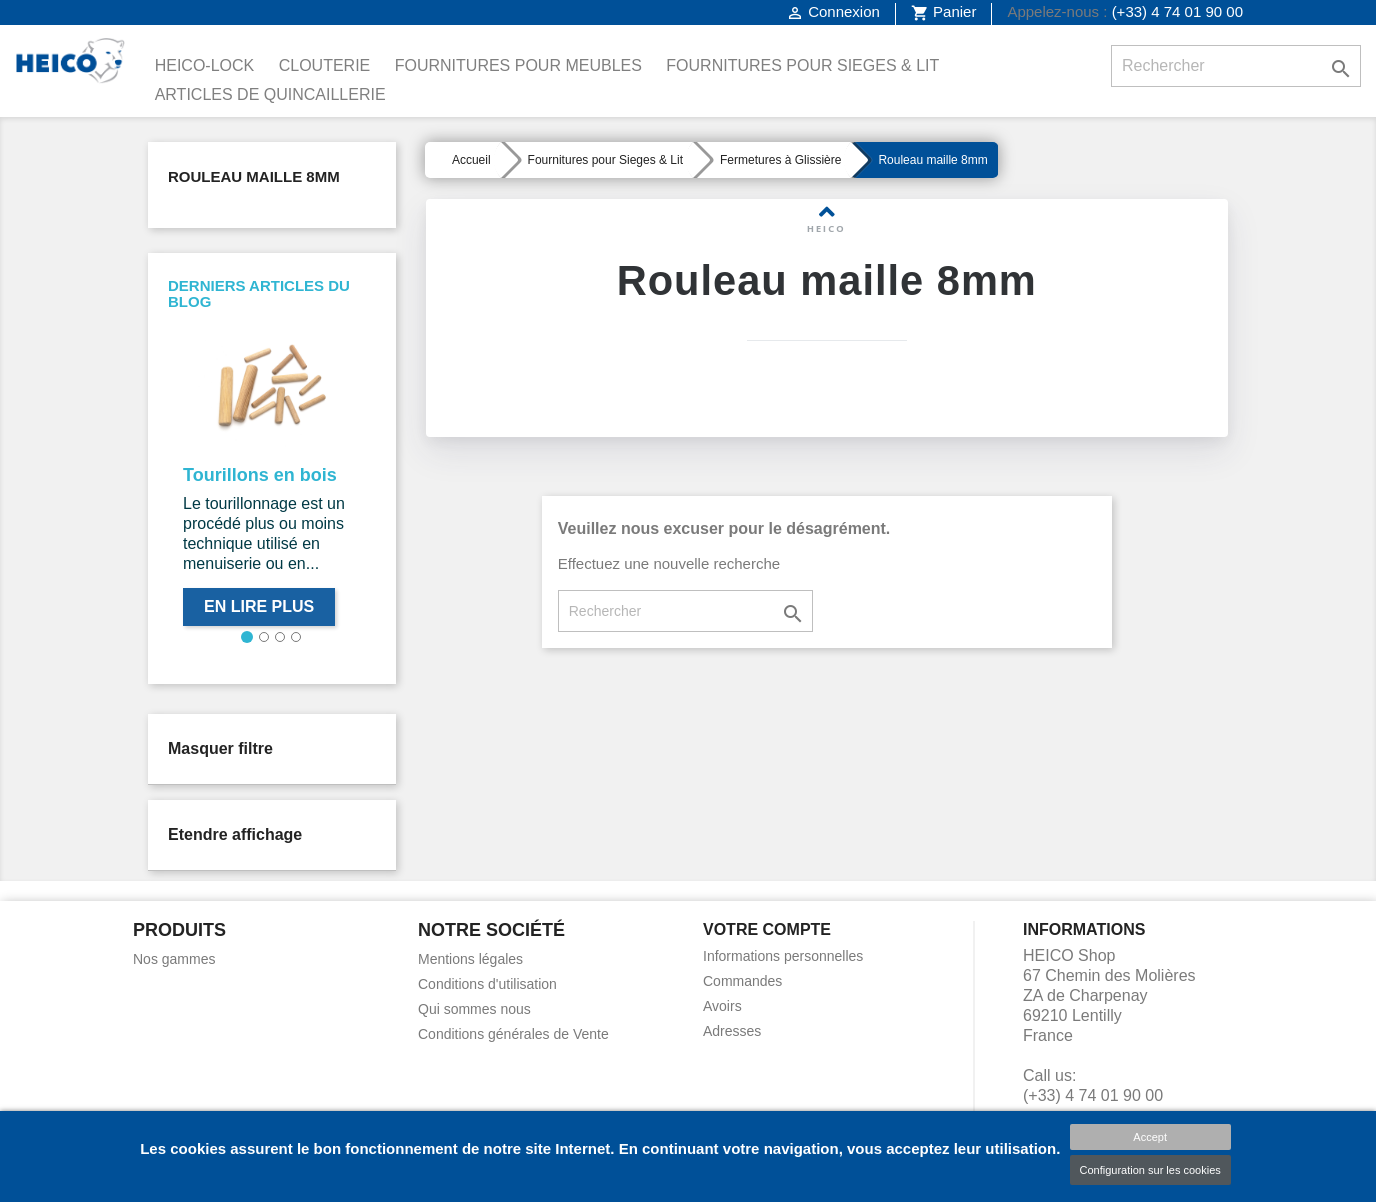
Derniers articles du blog (259, 294)
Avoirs (722, 1006)
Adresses (732, 1031)
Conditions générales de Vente (513, 1034)
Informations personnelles (783, 956)
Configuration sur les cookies (1150, 1170)
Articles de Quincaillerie (270, 94)
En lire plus (259, 606)
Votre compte (767, 929)
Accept (1150, 1137)
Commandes (742, 981)
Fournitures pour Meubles (518, 65)
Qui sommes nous (474, 1009)
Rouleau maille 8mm (254, 176)
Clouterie (325, 65)
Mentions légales (470, 959)
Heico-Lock (205, 65)
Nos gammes (174, 959)
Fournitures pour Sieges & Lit (802, 65)
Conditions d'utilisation (487, 984)
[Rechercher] (1236, 66)
